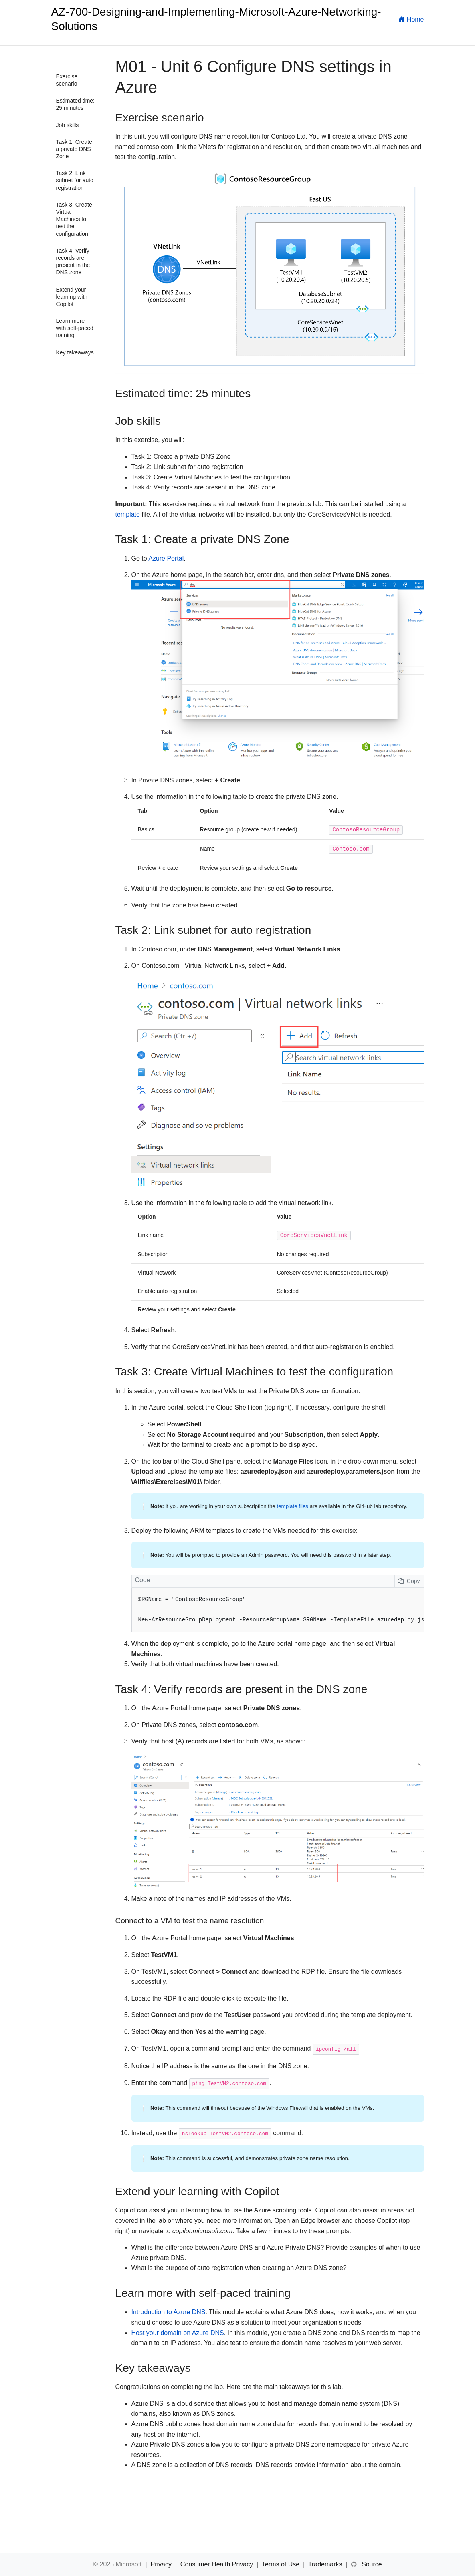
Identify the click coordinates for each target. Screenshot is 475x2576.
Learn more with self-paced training (74, 328)
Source (372, 2564)
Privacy (161, 2564)
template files (292, 1506)
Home (411, 19)
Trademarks (326, 2564)
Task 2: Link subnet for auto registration (74, 180)
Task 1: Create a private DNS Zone (74, 149)
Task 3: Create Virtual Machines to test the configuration (74, 219)
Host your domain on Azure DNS (177, 2332)
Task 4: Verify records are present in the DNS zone (73, 261)
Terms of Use (281, 2564)
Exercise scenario (67, 80)
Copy (409, 1581)
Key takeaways (75, 352)
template (127, 514)
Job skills (67, 125)
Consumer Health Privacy (217, 2564)
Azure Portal (166, 558)
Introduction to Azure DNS (168, 2312)
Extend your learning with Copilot (72, 296)
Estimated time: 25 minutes (75, 104)
